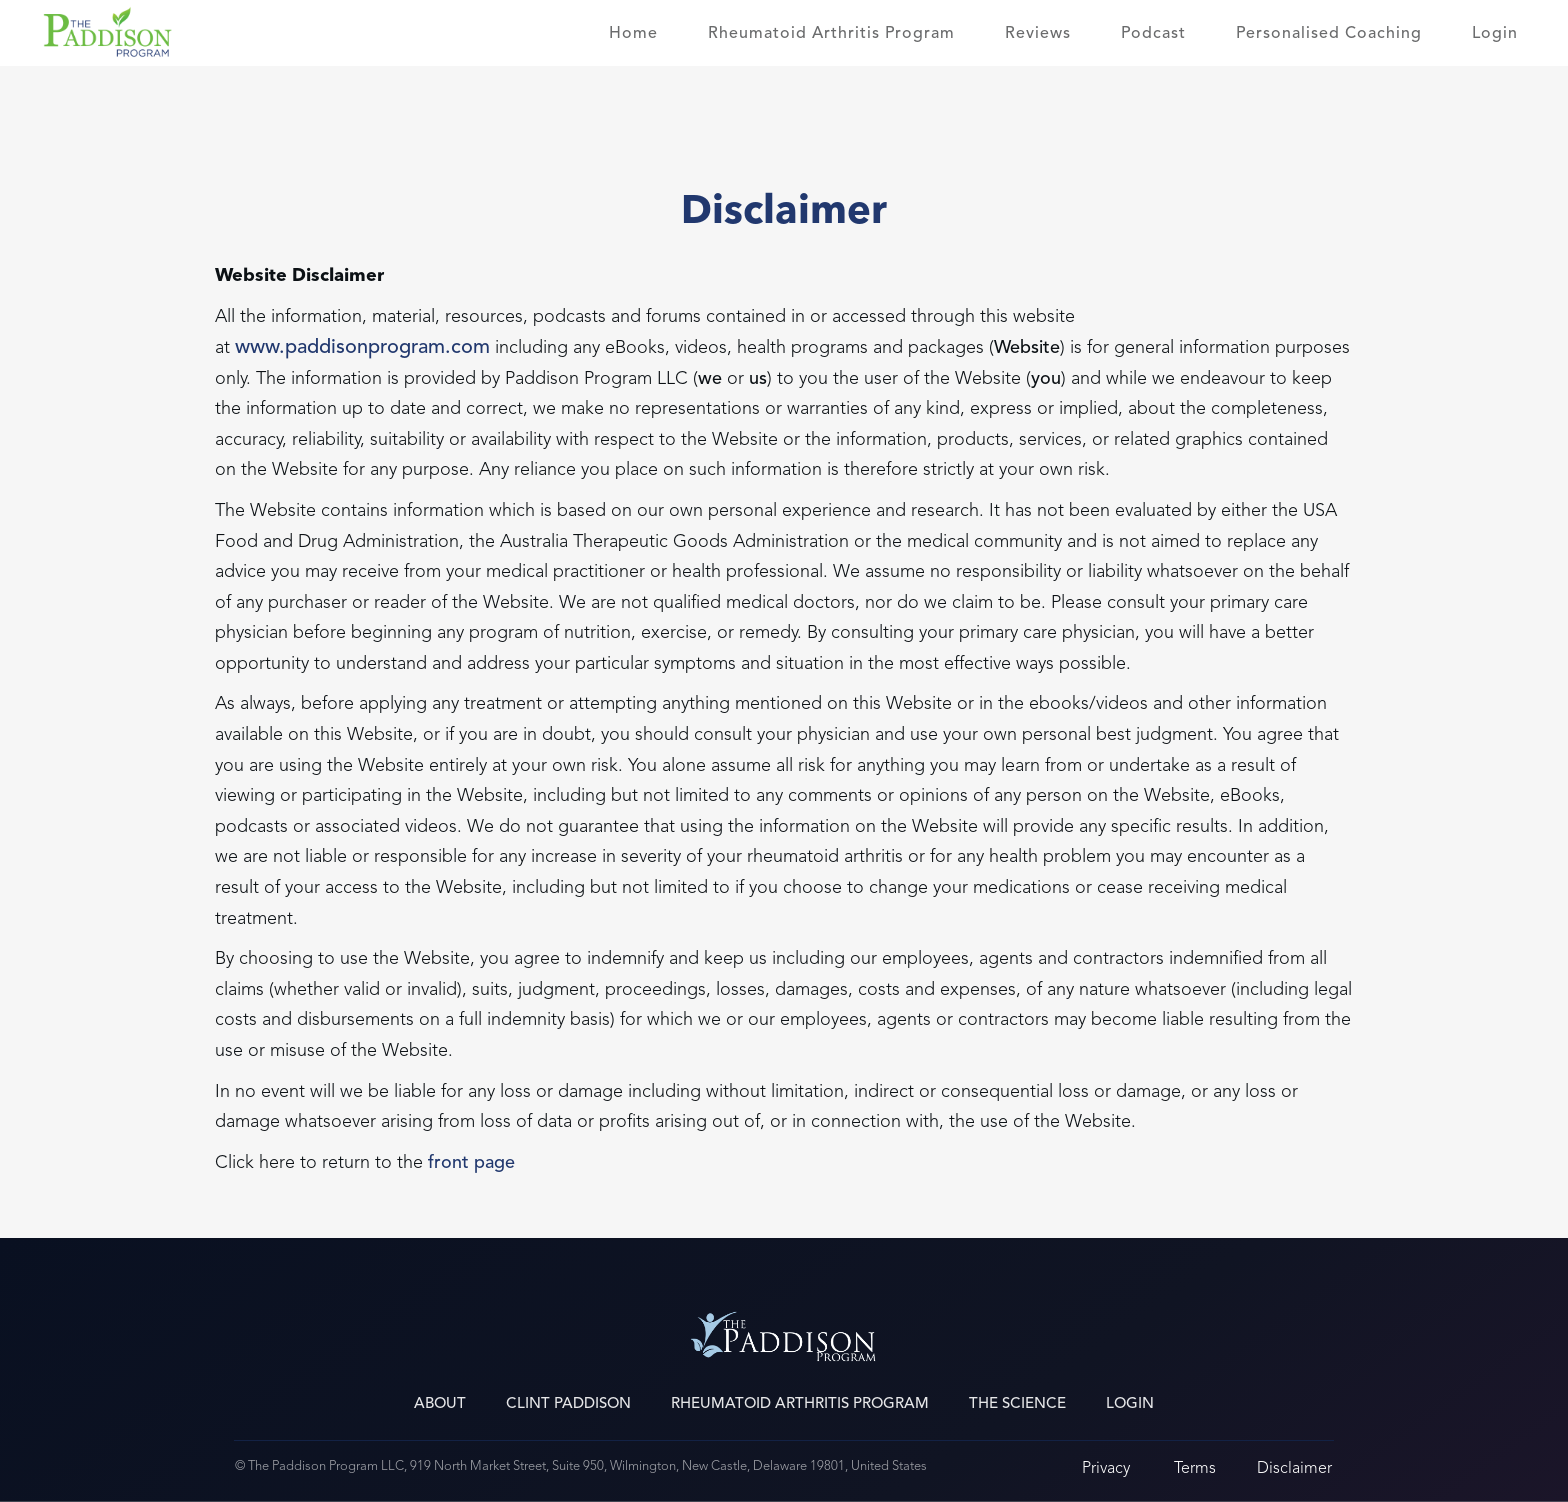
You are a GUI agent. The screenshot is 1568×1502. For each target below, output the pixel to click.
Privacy (1106, 1467)
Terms (1195, 1467)
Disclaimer (1294, 1467)
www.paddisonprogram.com (362, 347)
